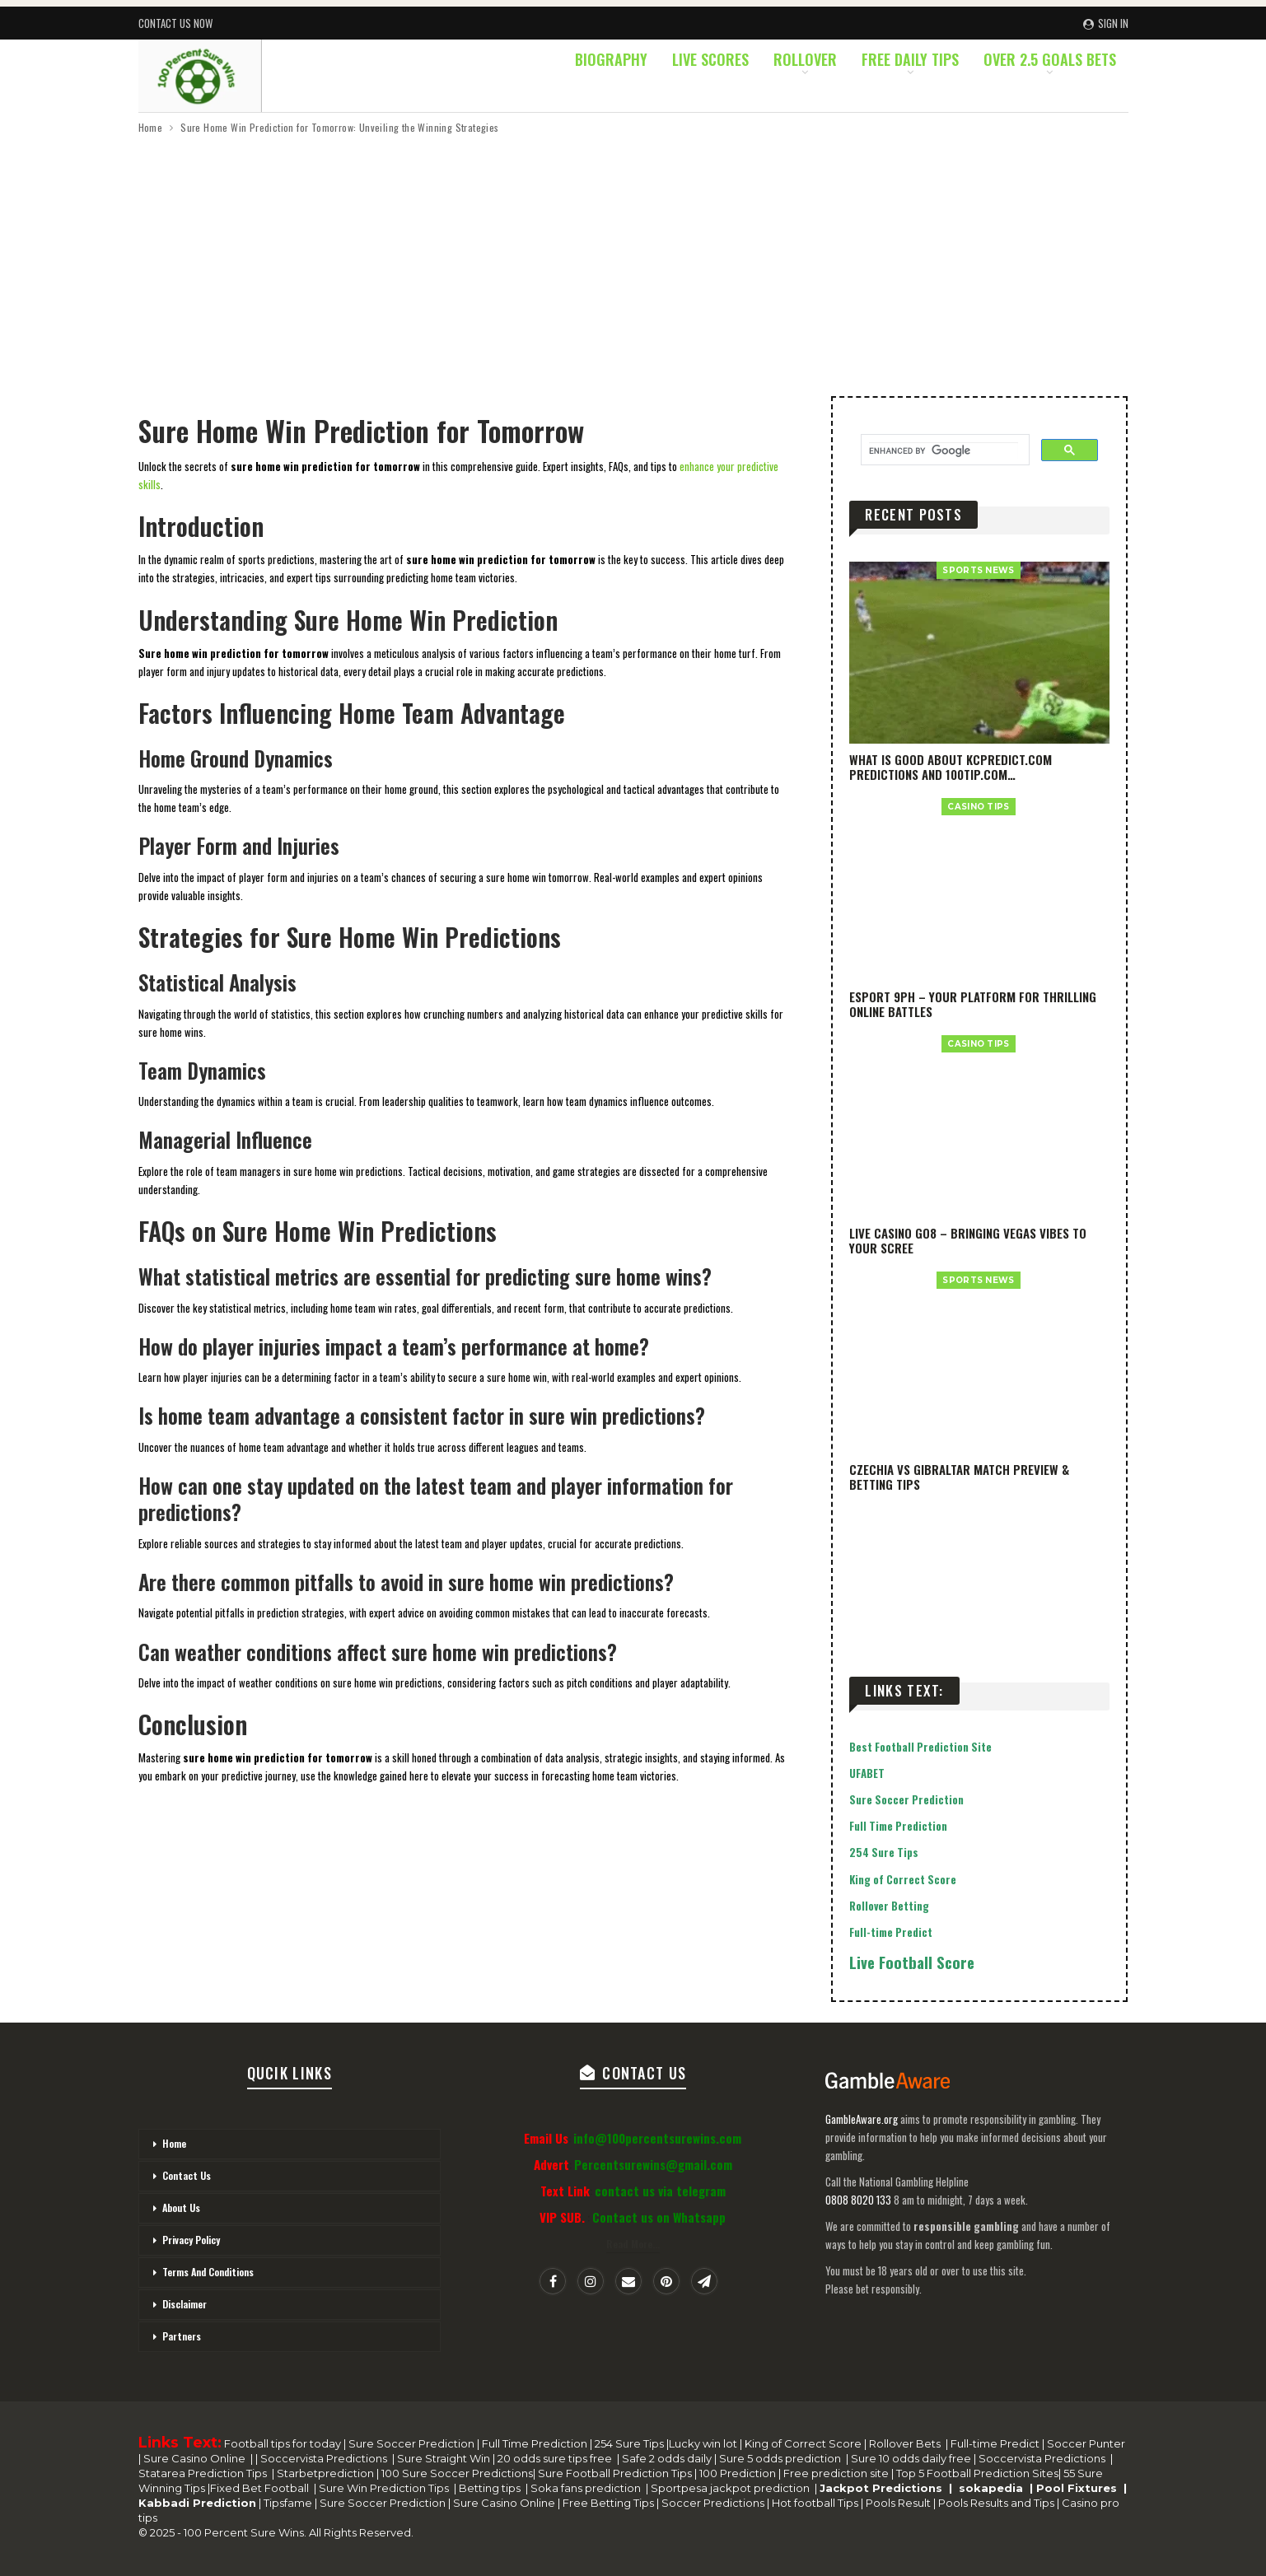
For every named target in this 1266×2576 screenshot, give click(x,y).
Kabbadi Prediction (197, 2502)
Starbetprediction (326, 2473)
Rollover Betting (889, 1905)
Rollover (805, 59)
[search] (943, 450)
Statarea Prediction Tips (203, 2473)
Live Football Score (911, 1962)
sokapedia (994, 2487)
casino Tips (978, 806)
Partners (181, 2336)
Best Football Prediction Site (920, 1746)
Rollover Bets (907, 2443)
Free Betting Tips (608, 2502)
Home (174, 2143)
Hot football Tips (816, 2502)
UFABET (867, 1773)
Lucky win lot (704, 2443)
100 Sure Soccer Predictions (456, 2473)
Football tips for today (283, 2443)
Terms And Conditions (208, 2272)
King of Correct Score (902, 1879)
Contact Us (186, 2175)
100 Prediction (738, 2473)
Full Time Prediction (898, 1826)
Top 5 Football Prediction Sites (976, 2473)
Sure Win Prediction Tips (386, 2487)
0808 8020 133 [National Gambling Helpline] (858, 2199)
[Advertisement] (633, 260)
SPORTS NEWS (978, 570)
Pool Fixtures (1080, 2487)
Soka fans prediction (588, 2487)
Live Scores (710, 59)
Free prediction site (836, 2473)
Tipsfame (288, 2502)
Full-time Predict (890, 1932)
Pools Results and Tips (997, 2502)
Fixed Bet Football (262, 2487)
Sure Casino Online (195, 2458)
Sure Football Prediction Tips (616, 2473)
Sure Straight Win (445, 2458)
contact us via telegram (660, 2191)
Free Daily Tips (910, 59)
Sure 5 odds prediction (781, 2458)
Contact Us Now (175, 23)
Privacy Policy (191, 2240)
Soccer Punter (1086, 2443)
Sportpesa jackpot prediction (733, 2487)
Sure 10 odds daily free (912, 2458)
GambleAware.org (861, 2119)
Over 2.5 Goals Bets (1049, 59)
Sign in (1105, 23)
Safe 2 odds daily (668, 2458)
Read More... (633, 2244)
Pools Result (899, 2502)
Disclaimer (184, 2304)
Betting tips (492, 2487)
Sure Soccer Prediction (906, 1799)
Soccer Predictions (712, 2502)
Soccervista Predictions (325, 2458)
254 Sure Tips (883, 1852)
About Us (181, 2207)
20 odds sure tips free (557, 2458)
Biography (611, 59)
